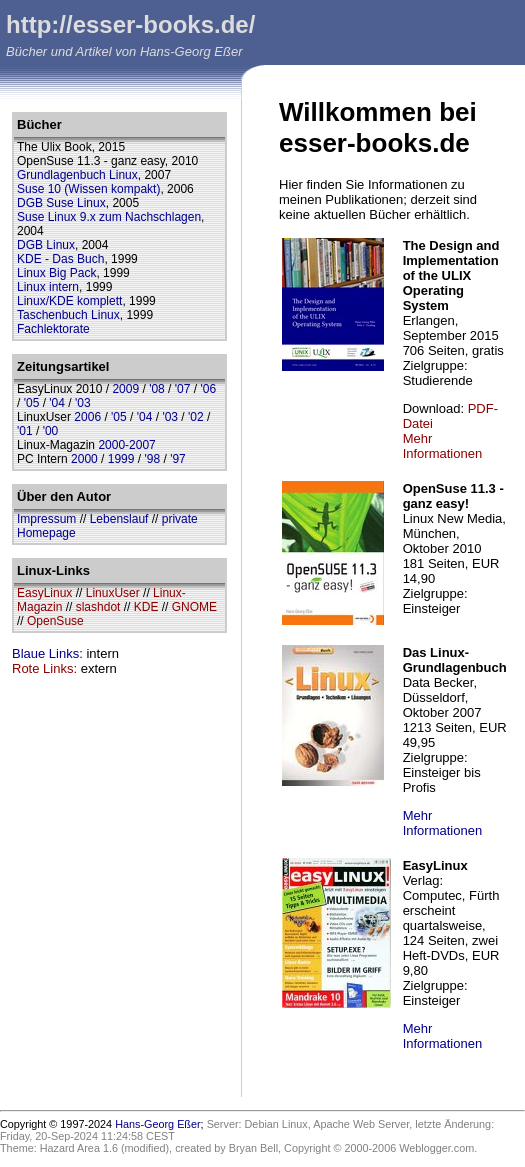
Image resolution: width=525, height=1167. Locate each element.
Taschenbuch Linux (68, 315)
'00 (51, 431)
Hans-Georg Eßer (157, 1124)
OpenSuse (55, 621)
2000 (84, 459)
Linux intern (48, 287)
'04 (57, 403)
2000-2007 (126, 445)
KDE (146, 607)
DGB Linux (46, 245)
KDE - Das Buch (60, 259)
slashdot (98, 607)
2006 (87, 417)
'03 (83, 403)
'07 (183, 389)
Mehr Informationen (443, 446)
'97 (178, 459)
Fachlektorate (53, 329)
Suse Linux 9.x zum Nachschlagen (109, 217)
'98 (152, 459)
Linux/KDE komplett (69, 301)
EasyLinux (44, 593)
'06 (208, 389)
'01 (25, 431)
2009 (125, 389)
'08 (157, 389)
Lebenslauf (119, 519)
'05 (32, 403)
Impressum (46, 519)
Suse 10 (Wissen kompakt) (88, 189)
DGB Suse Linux (61, 203)
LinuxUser (113, 593)
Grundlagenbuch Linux (77, 175)
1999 (121, 459)
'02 (196, 417)
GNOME (194, 607)
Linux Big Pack (56, 273)
